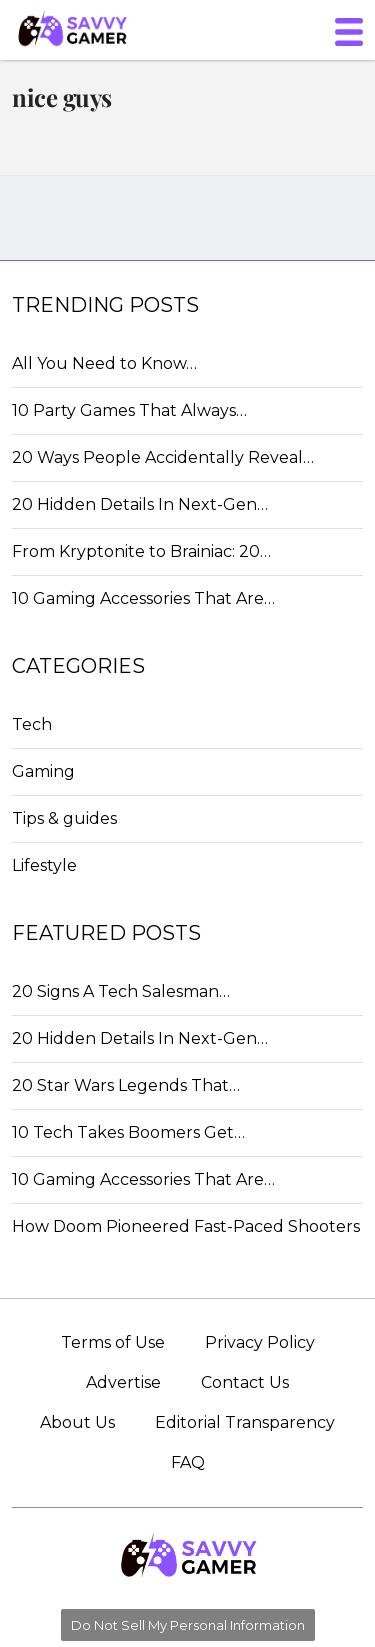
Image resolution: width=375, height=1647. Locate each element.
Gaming (43, 771)
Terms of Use (113, 1342)
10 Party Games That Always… (129, 410)
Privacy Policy (260, 1342)
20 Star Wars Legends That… (126, 1085)
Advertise (123, 1382)
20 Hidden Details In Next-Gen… (140, 504)
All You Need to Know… (104, 363)
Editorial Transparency (245, 1422)
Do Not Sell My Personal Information (188, 1625)
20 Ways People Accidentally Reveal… (163, 457)
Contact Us (245, 1382)
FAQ (188, 1462)
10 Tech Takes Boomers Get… (128, 1132)
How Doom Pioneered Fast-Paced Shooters (186, 1226)
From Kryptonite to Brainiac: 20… (141, 551)
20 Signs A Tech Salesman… (121, 991)
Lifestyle (44, 865)
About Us (77, 1422)
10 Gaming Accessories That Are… (143, 598)
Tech (32, 724)
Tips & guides (64, 818)
